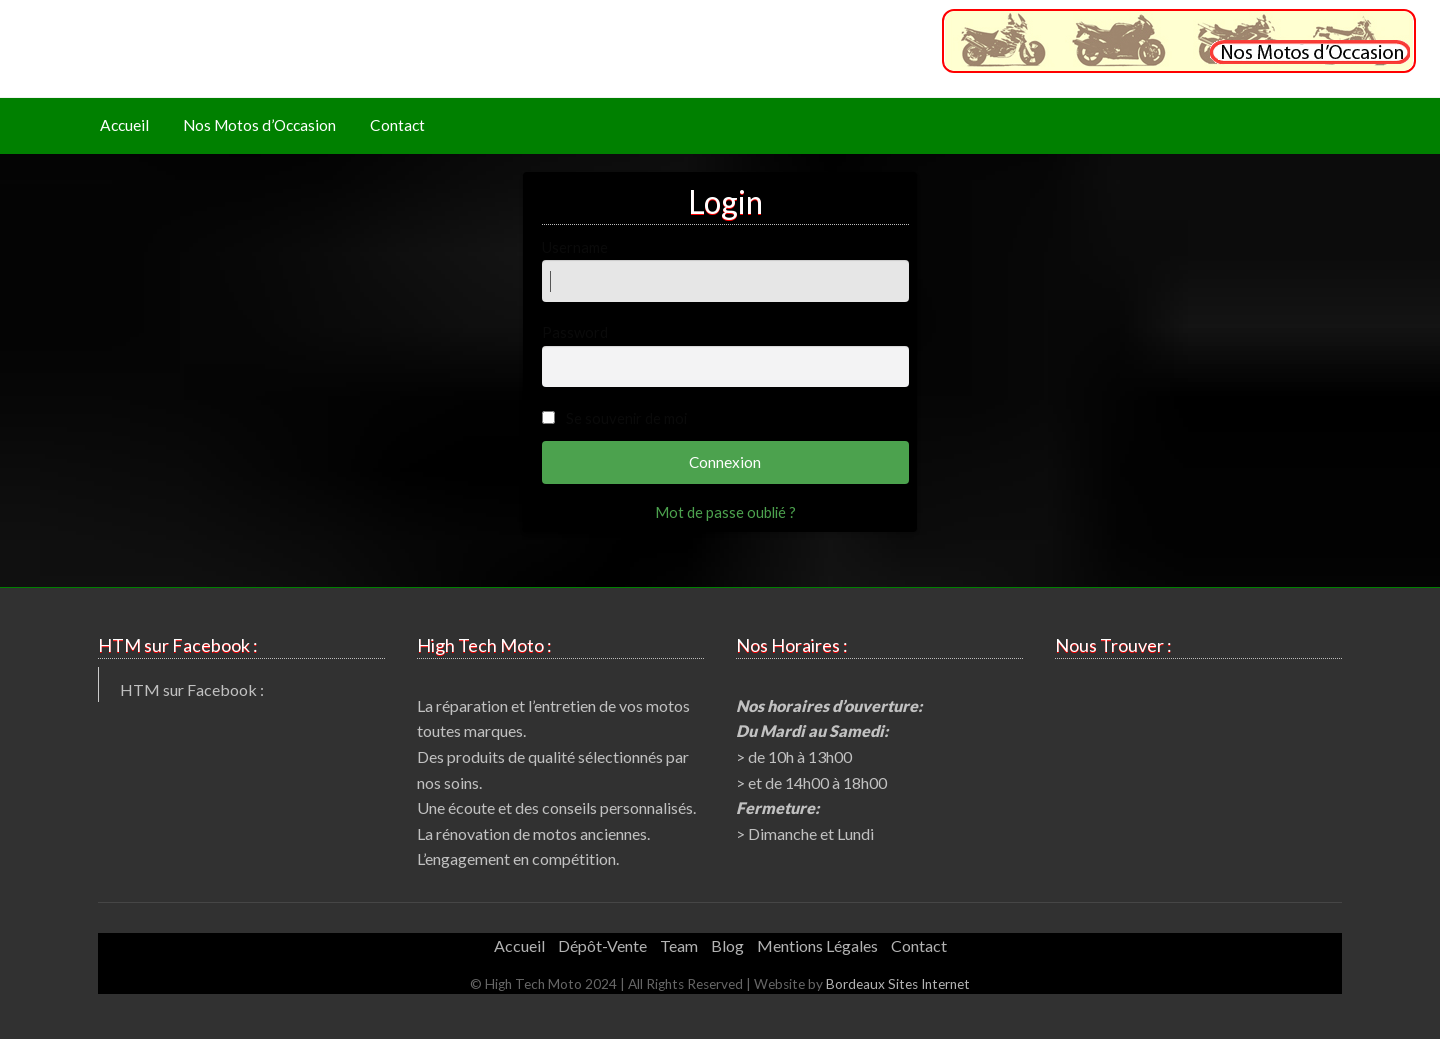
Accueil (124, 125)
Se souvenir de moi (626, 418)
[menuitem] (124, 126)
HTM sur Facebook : (192, 689)
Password (726, 355)
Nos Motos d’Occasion (259, 125)
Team (679, 945)
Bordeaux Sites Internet (898, 984)
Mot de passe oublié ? (725, 512)
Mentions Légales (817, 945)
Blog (727, 945)
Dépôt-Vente (602, 945)
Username (726, 270)
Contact (397, 125)
